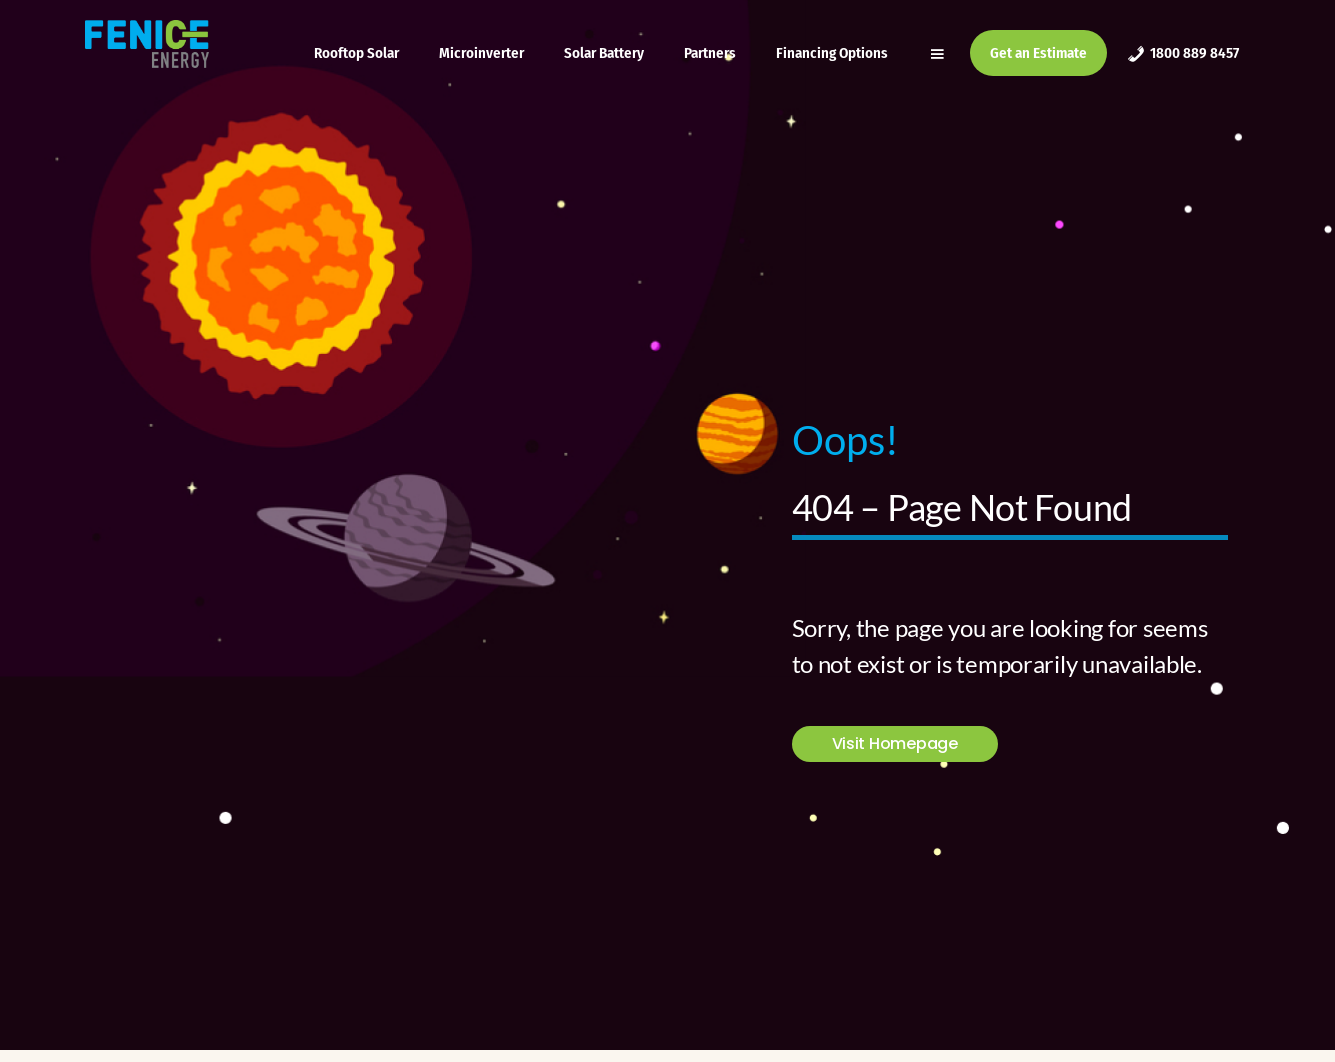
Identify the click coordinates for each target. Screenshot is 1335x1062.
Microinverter (481, 53)
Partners (710, 53)
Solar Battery (604, 53)
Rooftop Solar (356, 53)
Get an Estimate (1038, 53)
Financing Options (832, 53)
